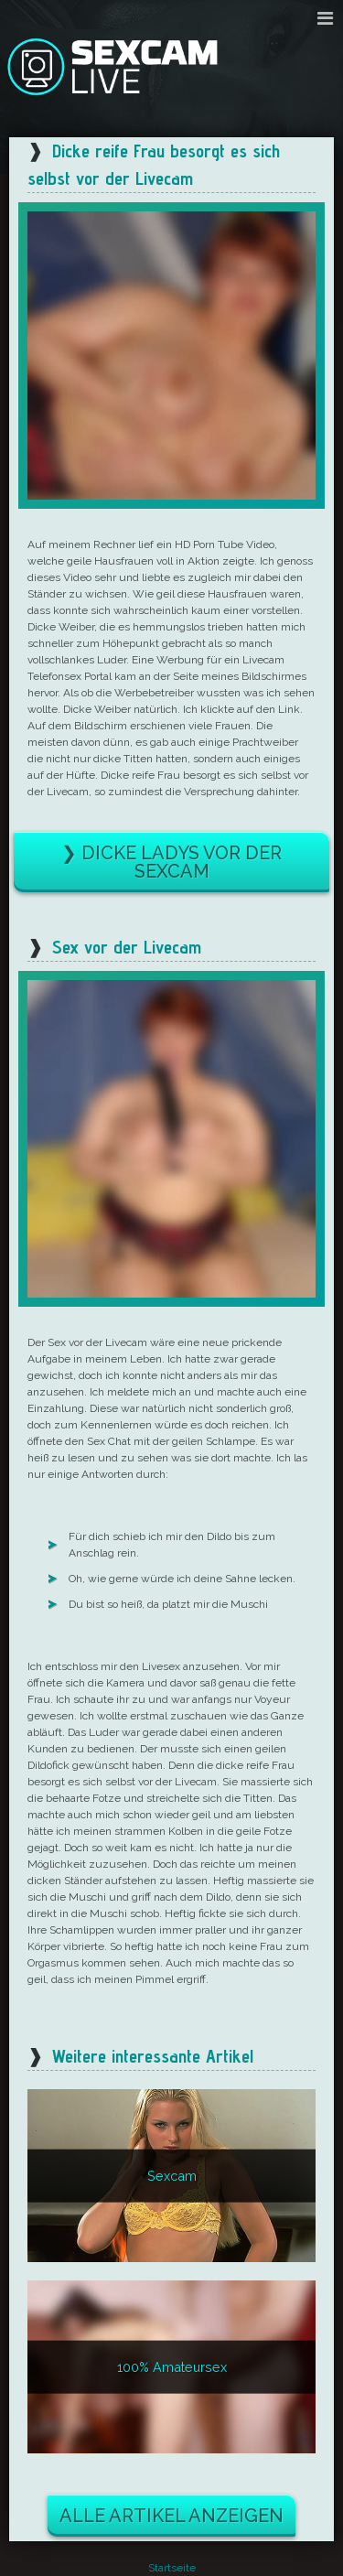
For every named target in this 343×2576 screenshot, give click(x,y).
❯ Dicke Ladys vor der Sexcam (171, 862)
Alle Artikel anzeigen (171, 2516)
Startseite (172, 2567)
